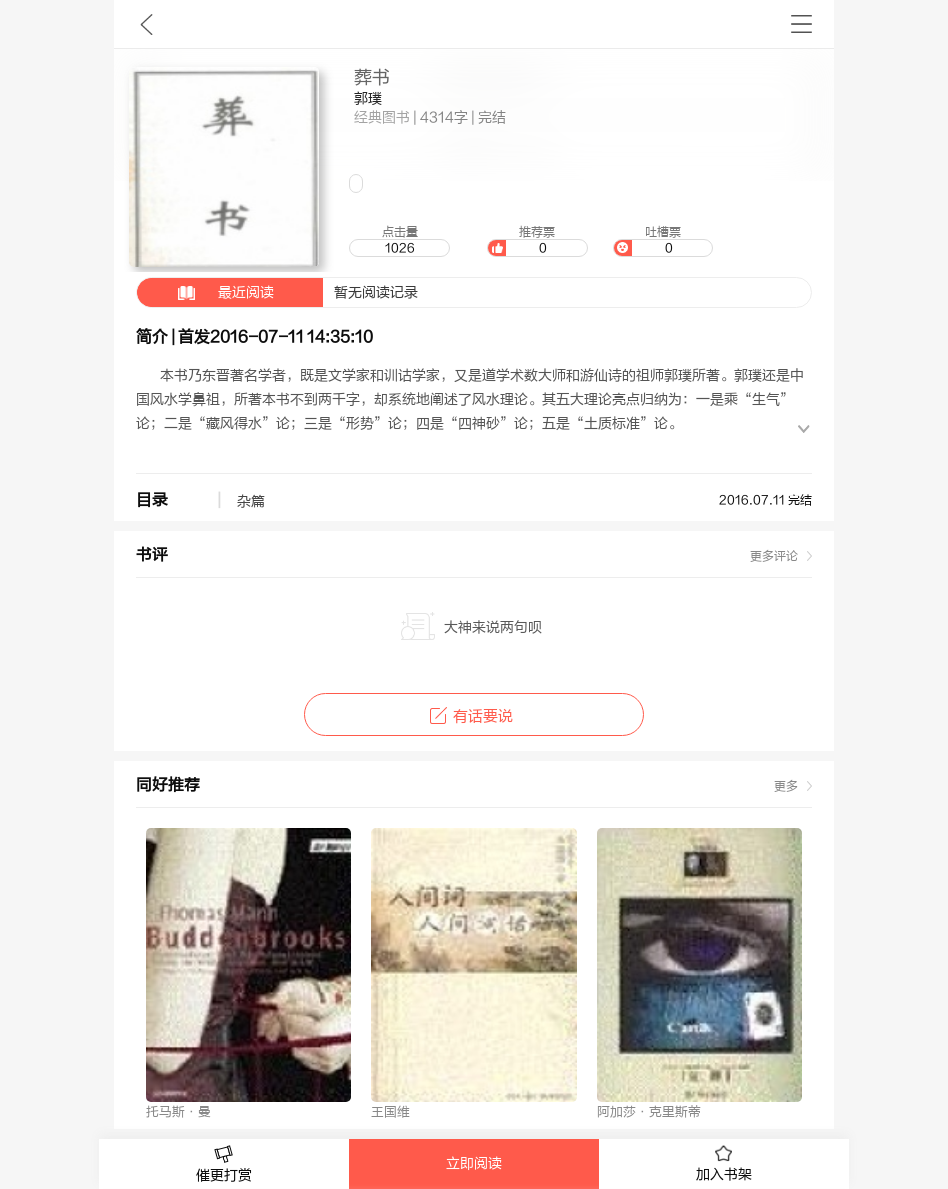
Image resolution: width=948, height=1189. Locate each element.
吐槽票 (663, 241)
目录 (152, 500)
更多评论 (774, 556)
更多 (786, 786)
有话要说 (473, 716)
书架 (801, 24)
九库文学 (146, 24)
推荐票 (537, 241)
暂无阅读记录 (277, 292)
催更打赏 (224, 1164)
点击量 (399, 241)
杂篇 (251, 502)
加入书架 (724, 1164)
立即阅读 (474, 1164)
